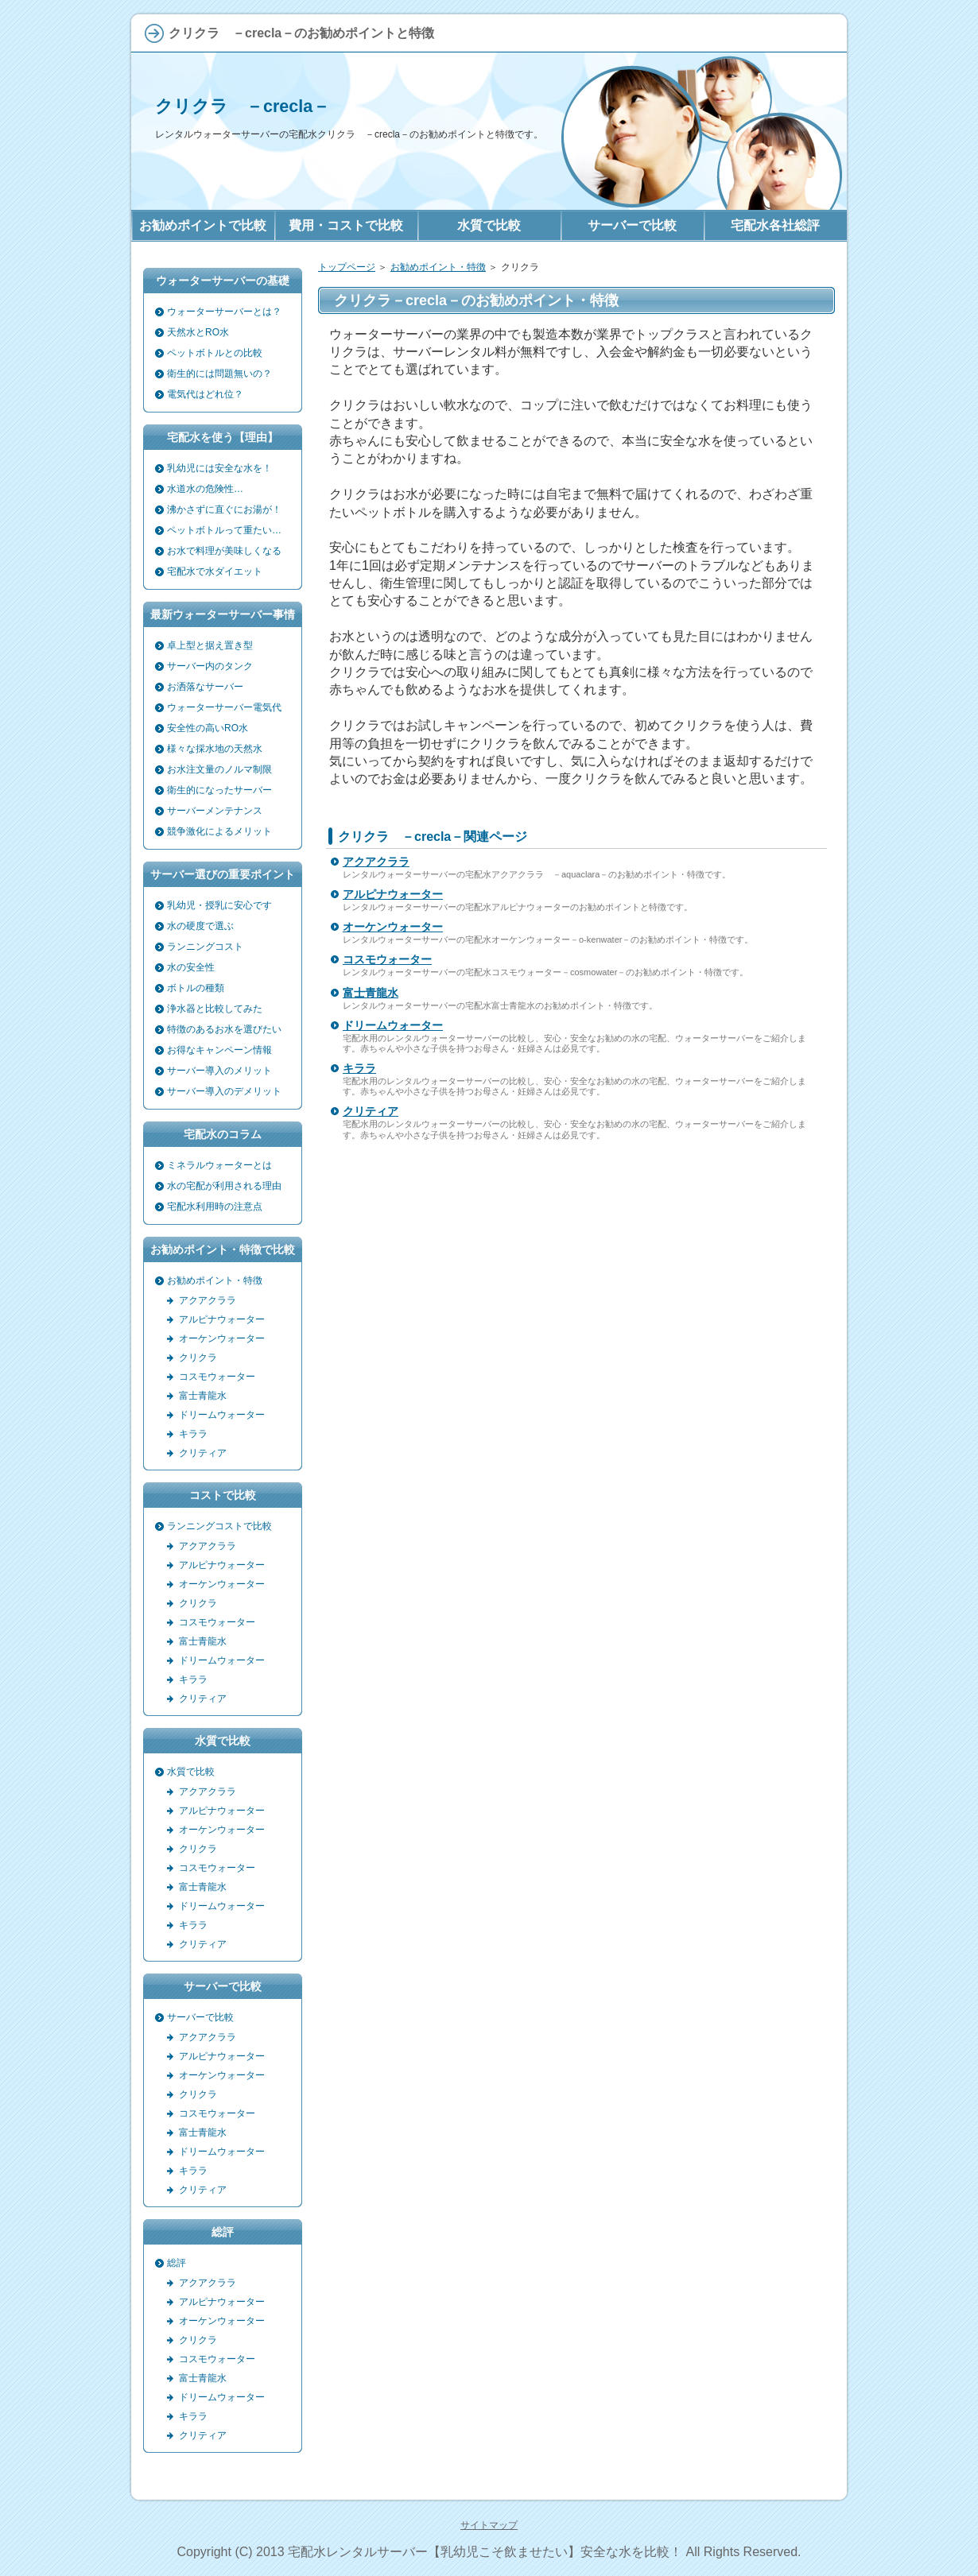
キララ (359, 1068)
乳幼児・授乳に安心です (219, 905)
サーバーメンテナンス (214, 810)
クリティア (370, 1111)
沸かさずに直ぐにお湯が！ (224, 509)
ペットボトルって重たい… (224, 530)
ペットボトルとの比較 (214, 352)
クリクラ (198, 1357)
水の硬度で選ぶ (200, 926)
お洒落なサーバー (205, 686)
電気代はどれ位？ (205, 394)
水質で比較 (191, 1771)
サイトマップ (489, 2525)
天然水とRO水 (198, 332)
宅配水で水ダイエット (214, 571)
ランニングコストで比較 (219, 1526)
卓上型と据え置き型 (210, 645)
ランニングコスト (205, 946)
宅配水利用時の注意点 (214, 1206)
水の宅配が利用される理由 (224, 1185)
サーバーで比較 (200, 2017)
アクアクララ (376, 861)
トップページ (346, 267)
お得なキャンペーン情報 (219, 1050)
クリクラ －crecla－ (242, 106)
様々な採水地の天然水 (214, 748)
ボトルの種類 (195, 988)
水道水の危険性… (205, 488)
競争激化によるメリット (219, 831)
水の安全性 (191, 967)
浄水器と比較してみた (214, 1008)
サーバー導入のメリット (219, 1070)
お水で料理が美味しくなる (224, 550)
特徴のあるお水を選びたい (224, 1029)
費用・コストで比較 (346, 225)
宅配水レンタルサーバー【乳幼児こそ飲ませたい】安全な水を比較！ (485, 2552)
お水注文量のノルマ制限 (219, 769)
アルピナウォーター (393, 894)
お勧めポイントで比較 (202, 225)
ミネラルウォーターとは (219, 1165)
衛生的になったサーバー (219, 790)
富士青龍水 (370, 992)
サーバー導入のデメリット (224, 1091)
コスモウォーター (387, 959)
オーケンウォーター (393, 926)
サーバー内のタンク (210, 666)
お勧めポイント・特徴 (438, 267)
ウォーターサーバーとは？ (224, 311)
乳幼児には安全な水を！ (219, 468)
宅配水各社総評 (775, 225)
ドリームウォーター (393, 1025)
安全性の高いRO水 (207, 728)
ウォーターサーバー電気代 (224, 707)
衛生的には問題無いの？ (219, 373)
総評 (176, 2262)
